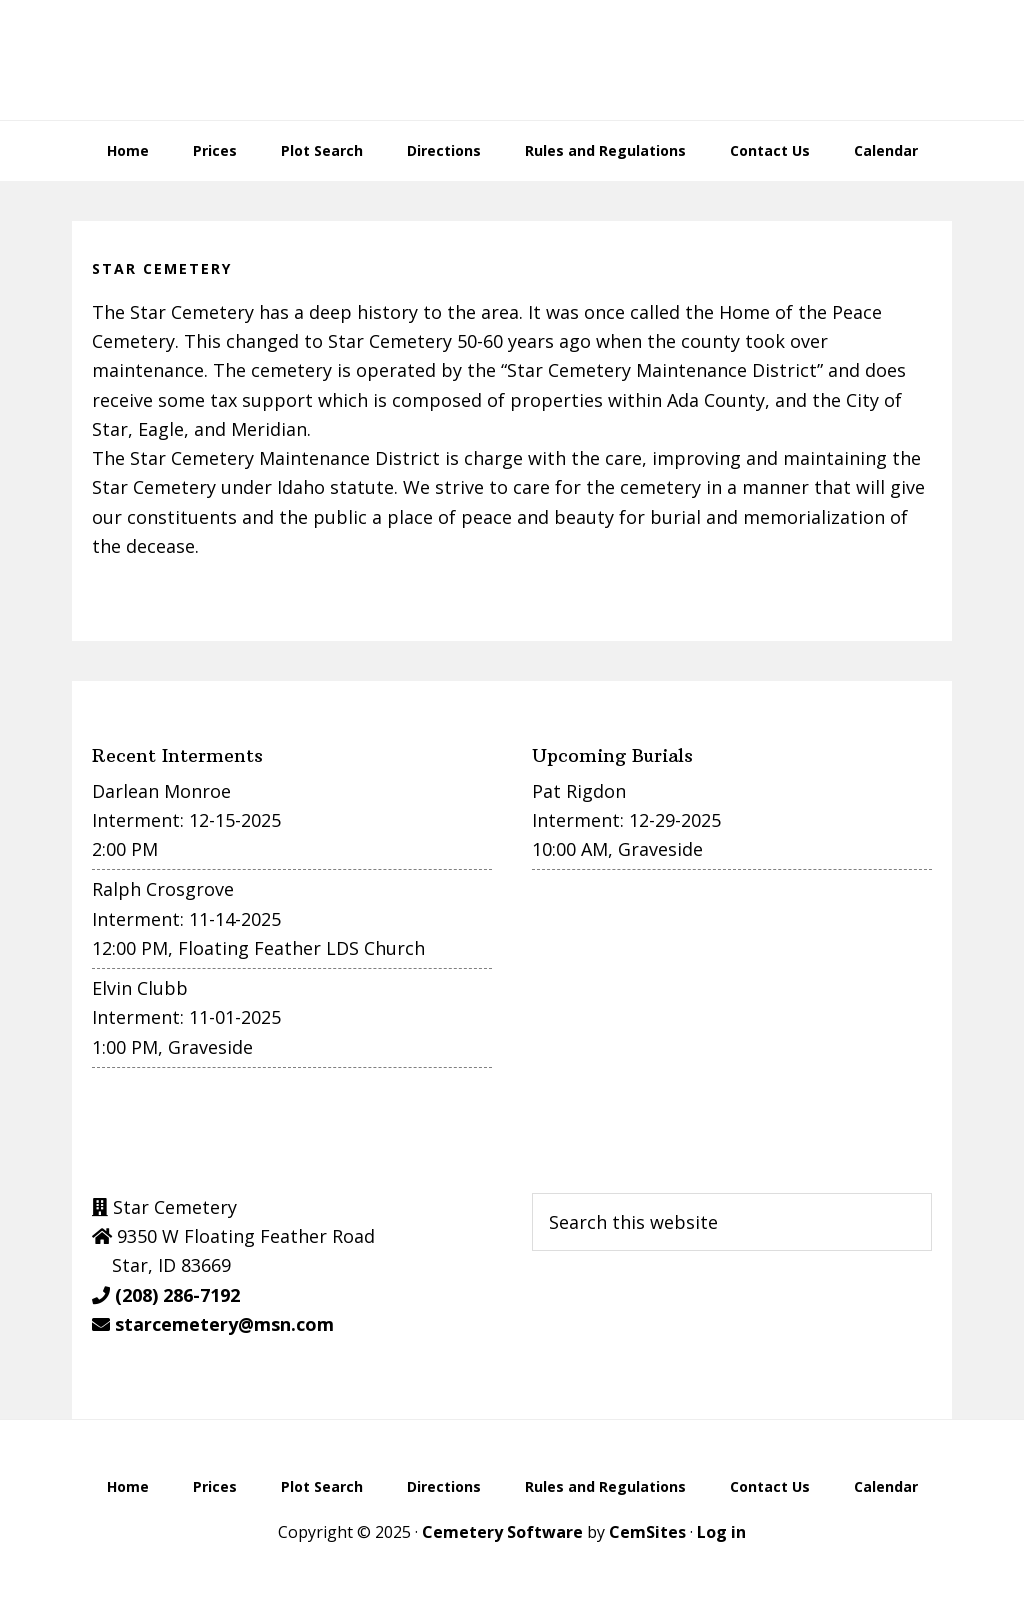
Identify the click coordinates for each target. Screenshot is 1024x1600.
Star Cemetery (512, 60)
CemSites (647, 1532)
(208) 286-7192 (177, 1295)
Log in (721, 1532)
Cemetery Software (502, 1532)
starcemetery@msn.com (224, 1324)
